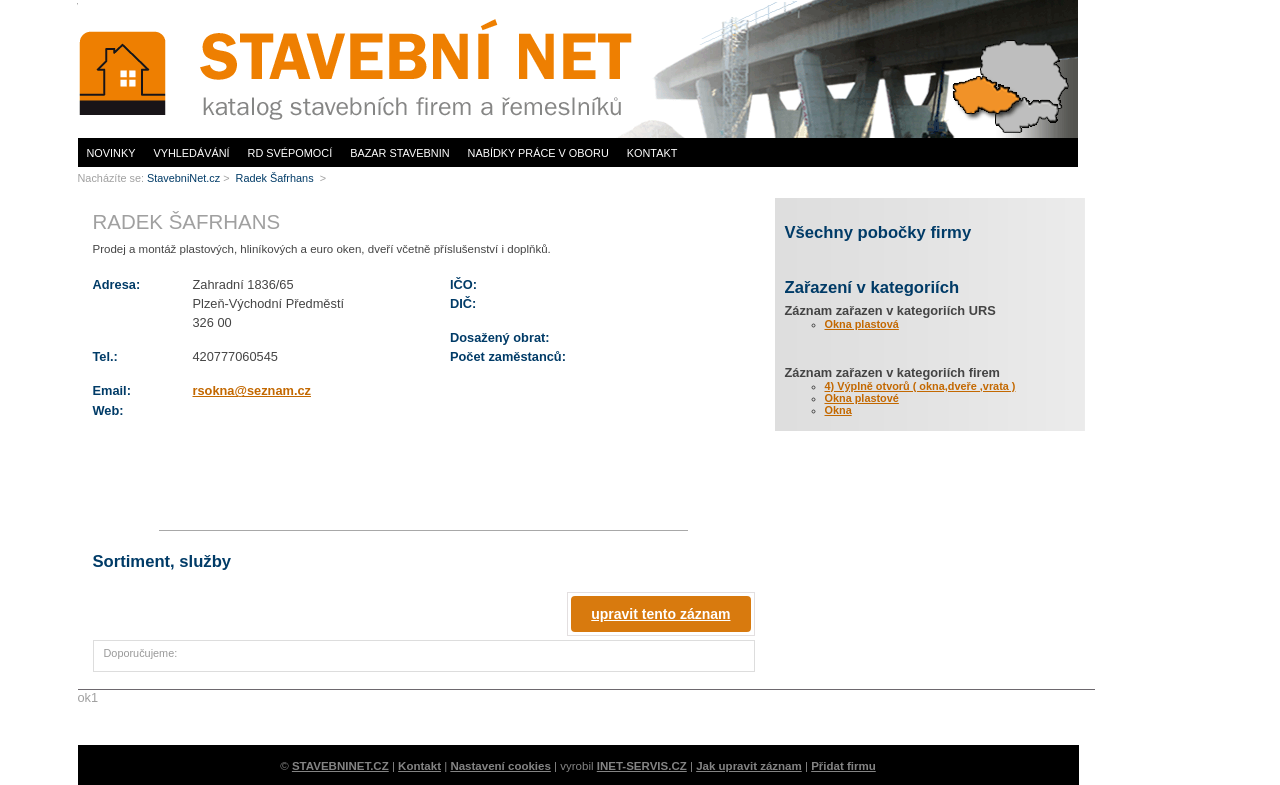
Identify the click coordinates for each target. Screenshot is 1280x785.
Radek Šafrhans (276, 178)
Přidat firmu (843, 766)
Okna (838, 410)
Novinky (111, 153)
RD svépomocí (290, 153)
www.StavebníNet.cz (363, 68)
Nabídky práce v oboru (538, 153)
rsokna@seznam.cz (252, 390)
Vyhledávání (191, 153)
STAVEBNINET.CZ (340, 766)
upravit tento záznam (660, 614)
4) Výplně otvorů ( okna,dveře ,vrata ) (920, 386)
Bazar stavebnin (399, 153)
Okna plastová (862, 324)
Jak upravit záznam (749, 766)
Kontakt (652, 153)
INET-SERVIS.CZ (642, 766)
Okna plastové (862, 398)
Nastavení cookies (500, 766)
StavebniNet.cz (183, 178)
